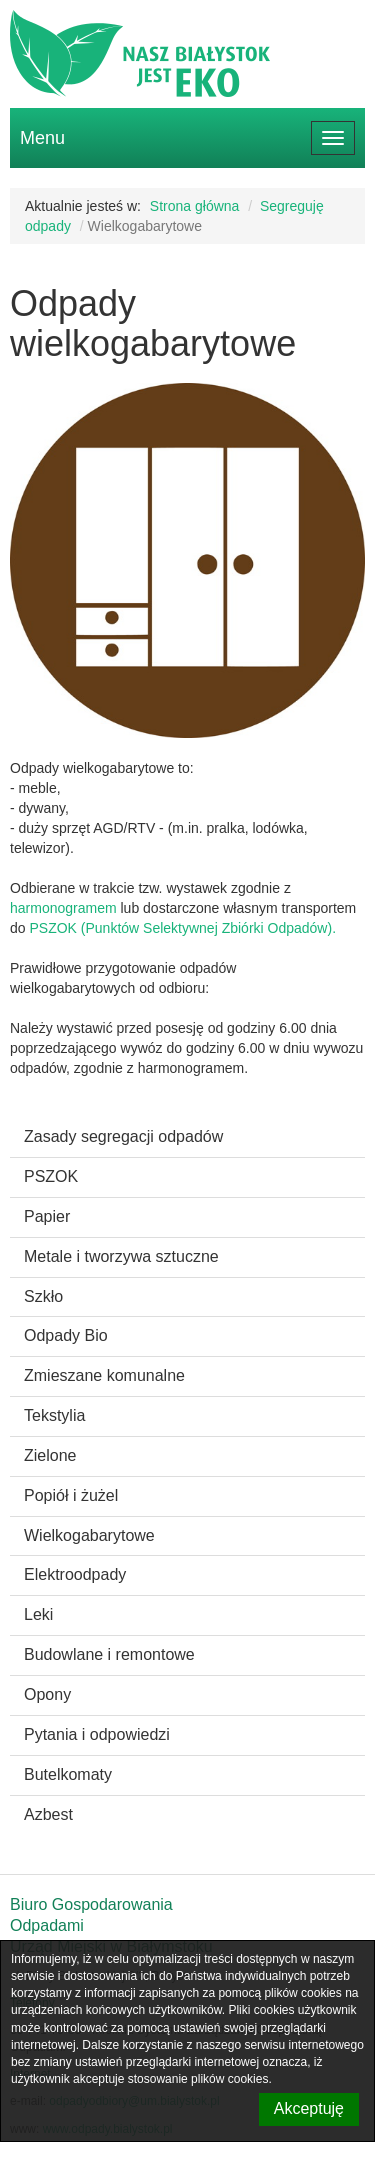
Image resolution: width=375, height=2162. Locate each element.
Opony (47, 1694)
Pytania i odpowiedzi (97, 1734)
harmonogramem (65, 908)
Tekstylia (54, 1415)
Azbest (48, 1814)
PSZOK (51, 1176)
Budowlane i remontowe (109, 1654)
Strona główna (195, 206)
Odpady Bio (66, 1335)
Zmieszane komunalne (104, 1375)
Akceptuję (309, 2108)
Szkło (43, 1296)
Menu (42, 138)
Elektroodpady (75, 1574)
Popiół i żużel (71, 1495)
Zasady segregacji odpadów (123, 1136)
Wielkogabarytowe (89, 1535)
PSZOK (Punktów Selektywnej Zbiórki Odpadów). (182, 928)
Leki (38, 1614)
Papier (47, 1216)
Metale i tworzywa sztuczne (121, 1256)
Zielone (50, 1455)
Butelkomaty (68, 1774)
